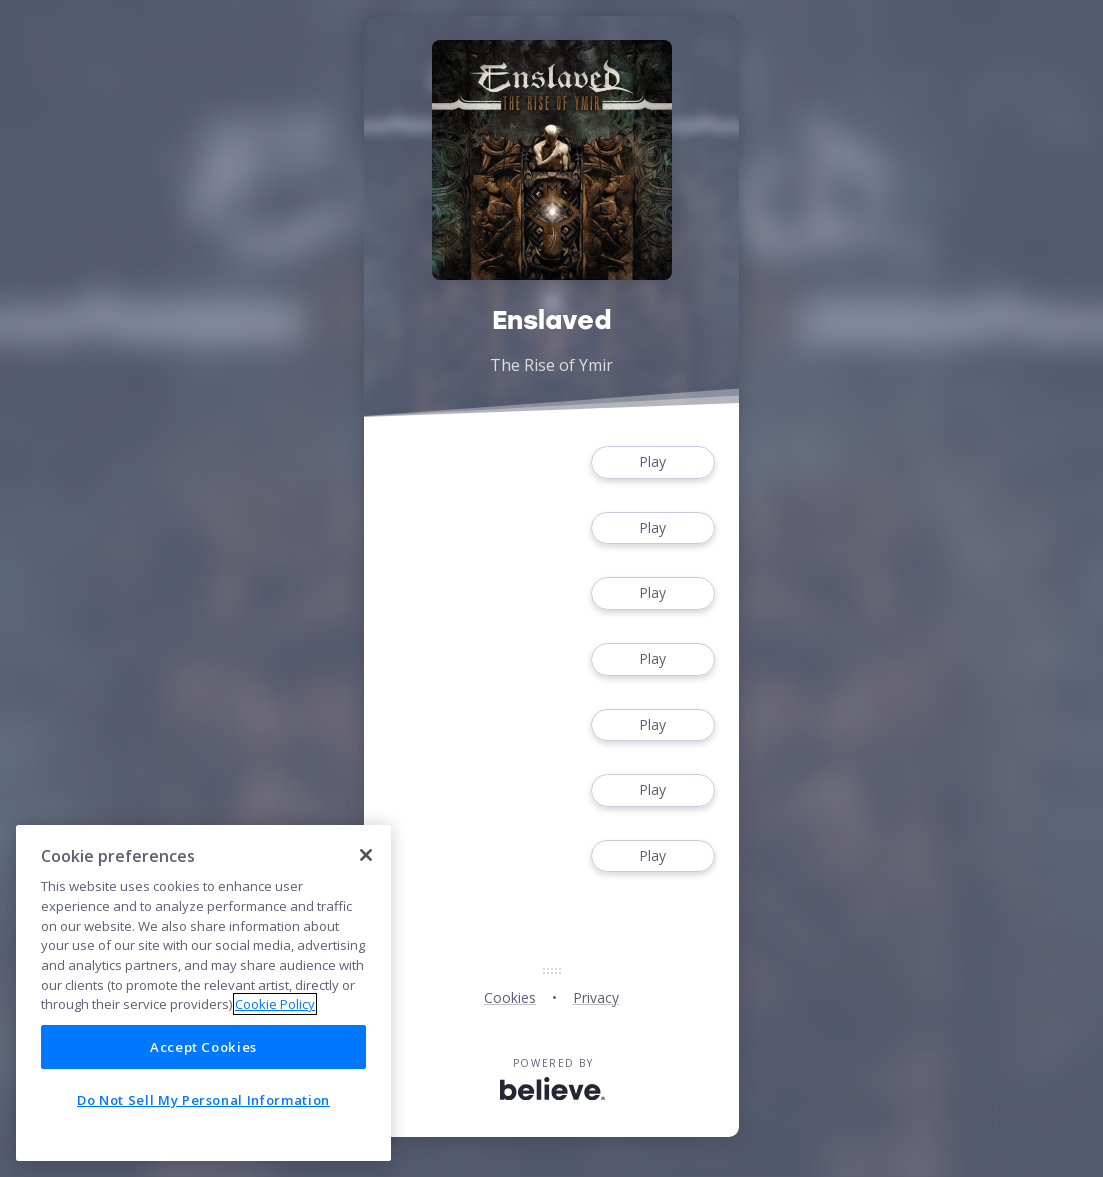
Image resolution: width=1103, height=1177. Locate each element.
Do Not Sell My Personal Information (203, 1100)
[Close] (366, 855)
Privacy (596, 997)
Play (653, 462)
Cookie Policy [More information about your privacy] (275, 1004)
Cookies (510, 997)
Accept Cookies (203, 1047)
